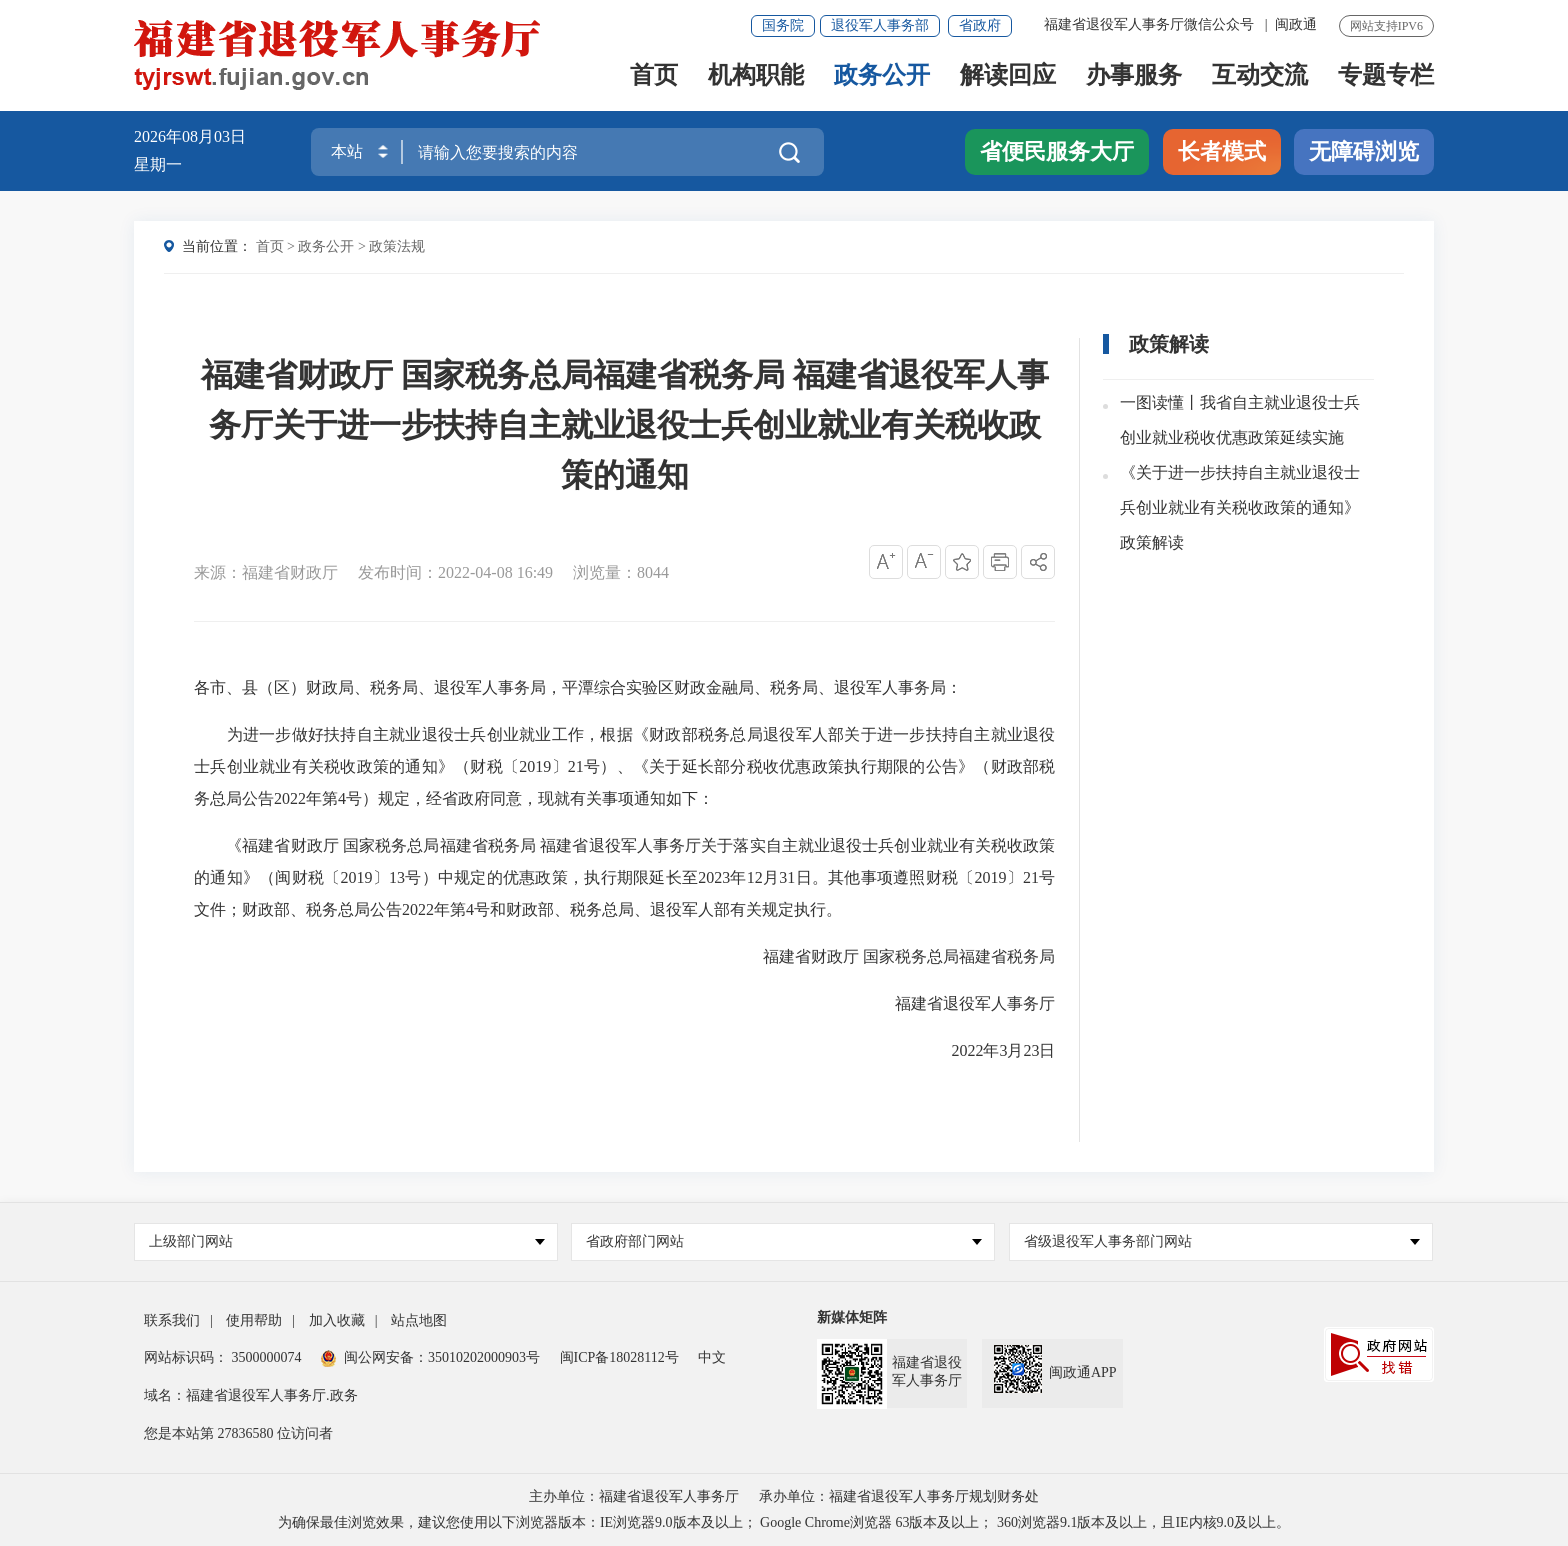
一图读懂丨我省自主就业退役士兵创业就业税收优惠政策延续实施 (1240, 421)
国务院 (783, 25)
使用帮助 (254, 1320)
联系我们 (172, 1320)
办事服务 (1134, 76)
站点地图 (419, 1320)
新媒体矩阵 (852, 1317)
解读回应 (1008, 76)
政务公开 (882, 76)
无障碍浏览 (1364, 151)
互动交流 (1260, 76)
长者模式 (1222, 151)
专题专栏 (1386, 76)
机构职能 (756, 76)
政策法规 (397, 246)
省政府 (980, 25)
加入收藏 (337, 1320)
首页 (654, 76)
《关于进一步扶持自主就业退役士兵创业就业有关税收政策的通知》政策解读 (1240, 508)
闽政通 (1296, 24)
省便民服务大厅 (1057, 151)
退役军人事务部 (880, 25)
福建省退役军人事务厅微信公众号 (1151, 24)
